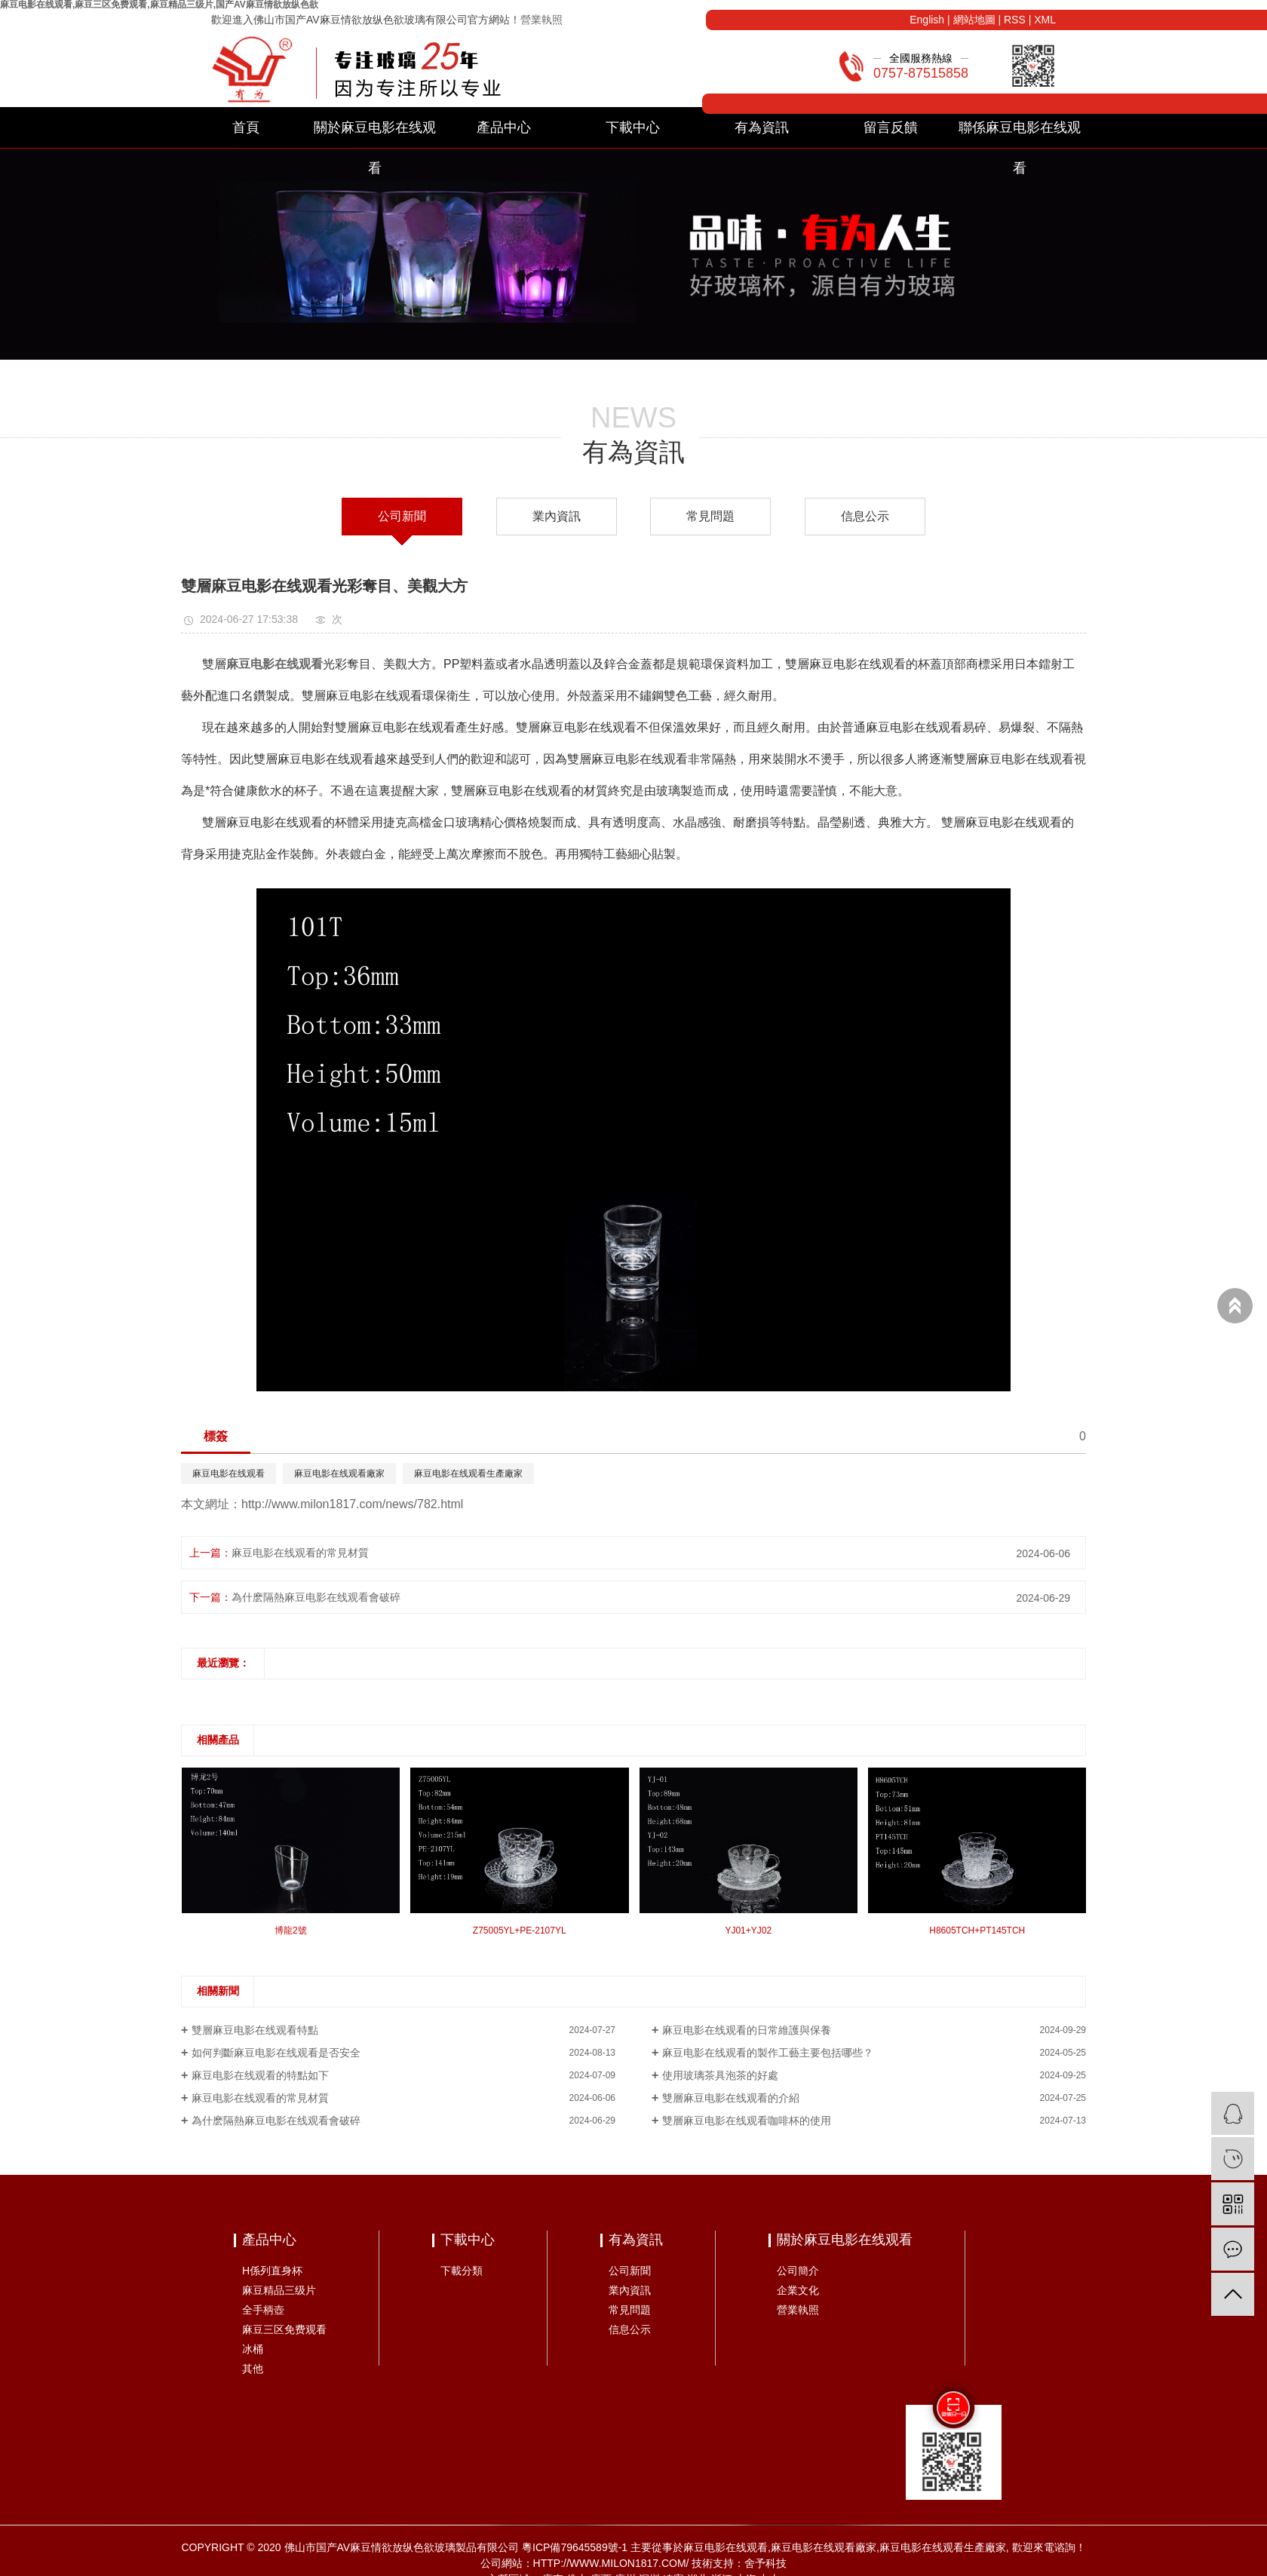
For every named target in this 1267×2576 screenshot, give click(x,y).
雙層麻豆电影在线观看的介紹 (730, 2098)
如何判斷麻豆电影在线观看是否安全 (276, 2053)
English (927, 20)
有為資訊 (762, 127)
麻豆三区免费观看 (284, 2329)
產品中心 (504, 127)
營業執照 (541, 20)
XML (1045, 20)
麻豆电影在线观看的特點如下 (260, 2075)
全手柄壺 (263, 2310)
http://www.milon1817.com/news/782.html (352, 1504)
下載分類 (461, 2271)
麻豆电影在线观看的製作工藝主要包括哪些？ (767, 2053)
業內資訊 (556, 516)
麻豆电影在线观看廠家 (339, 1473)
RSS (1015, 20)
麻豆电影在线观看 (228, 1473)
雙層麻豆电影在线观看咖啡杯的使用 (746, 2120)
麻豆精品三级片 (279, 2290)
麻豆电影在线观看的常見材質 (300, 1553)
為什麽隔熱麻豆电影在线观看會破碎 (316, 1597)
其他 (252, 2369)
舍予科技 (765, 2563)
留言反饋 (891, 127)
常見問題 (710, 516)
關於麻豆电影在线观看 (375, 134)
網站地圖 (974, 20)
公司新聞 (402, 516)
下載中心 (633, 127)
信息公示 (865, 516)
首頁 (245, 127)
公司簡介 (798, 2271)
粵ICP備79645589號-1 (574, 2547)
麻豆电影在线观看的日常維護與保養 (746, 2030)
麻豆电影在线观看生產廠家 (468, 1473)
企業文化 (798, 2290)
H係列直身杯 (272, 2271)
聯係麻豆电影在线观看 (1020, 134)
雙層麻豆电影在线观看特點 (255, 2030)
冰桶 (252, 2349)
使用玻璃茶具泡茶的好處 (720, 2075)
